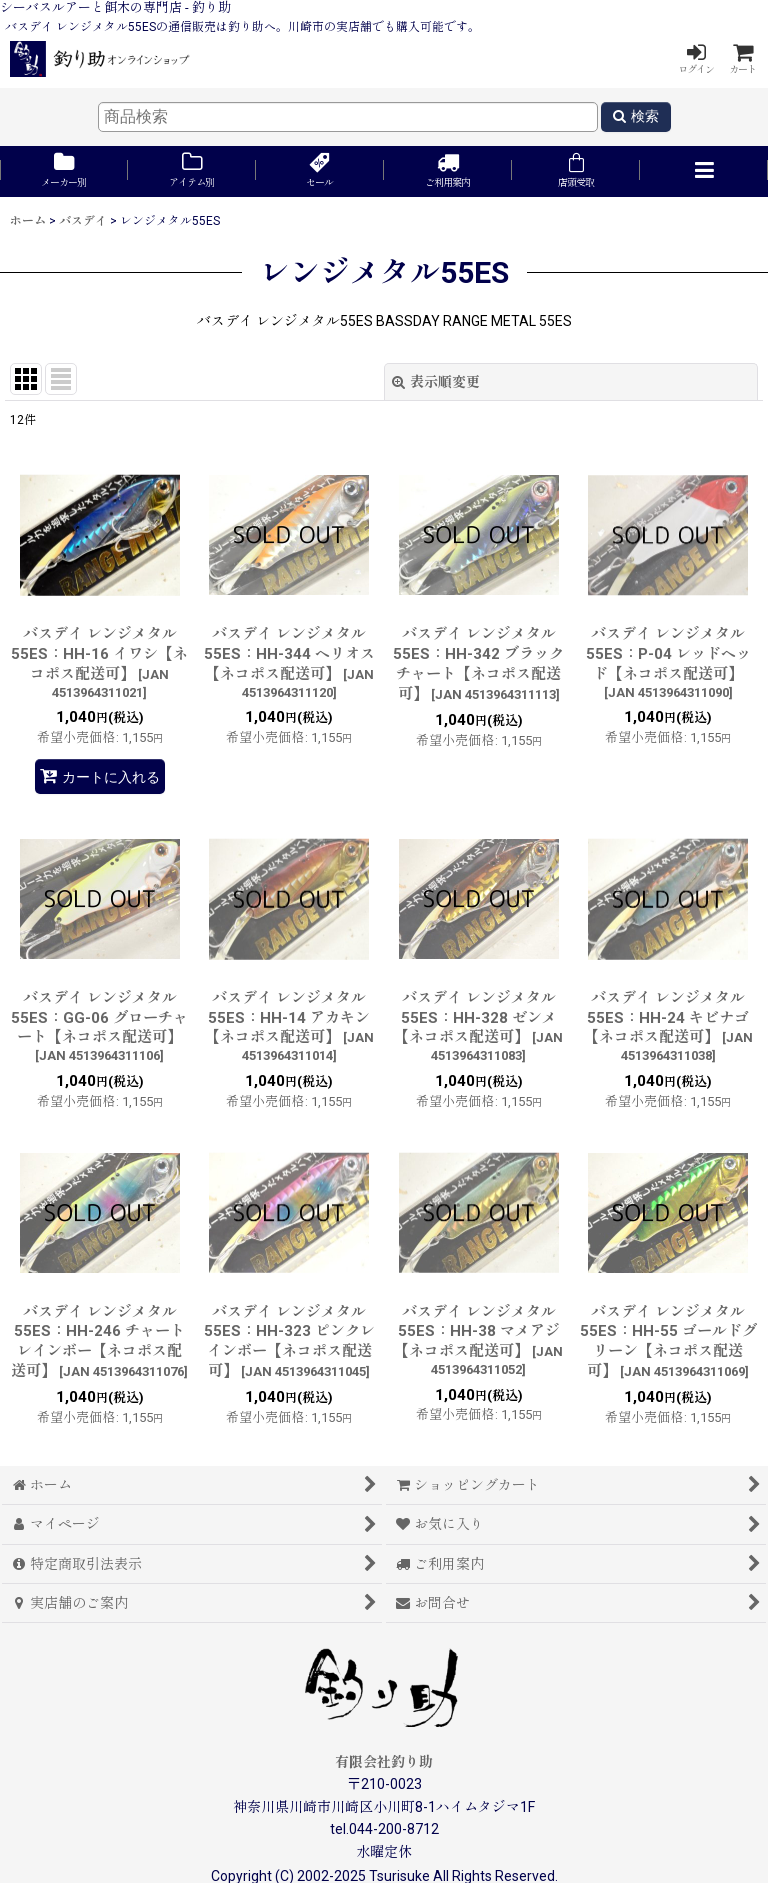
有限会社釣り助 (384, 1762)
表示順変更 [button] (436, 382)
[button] (704, 171)
